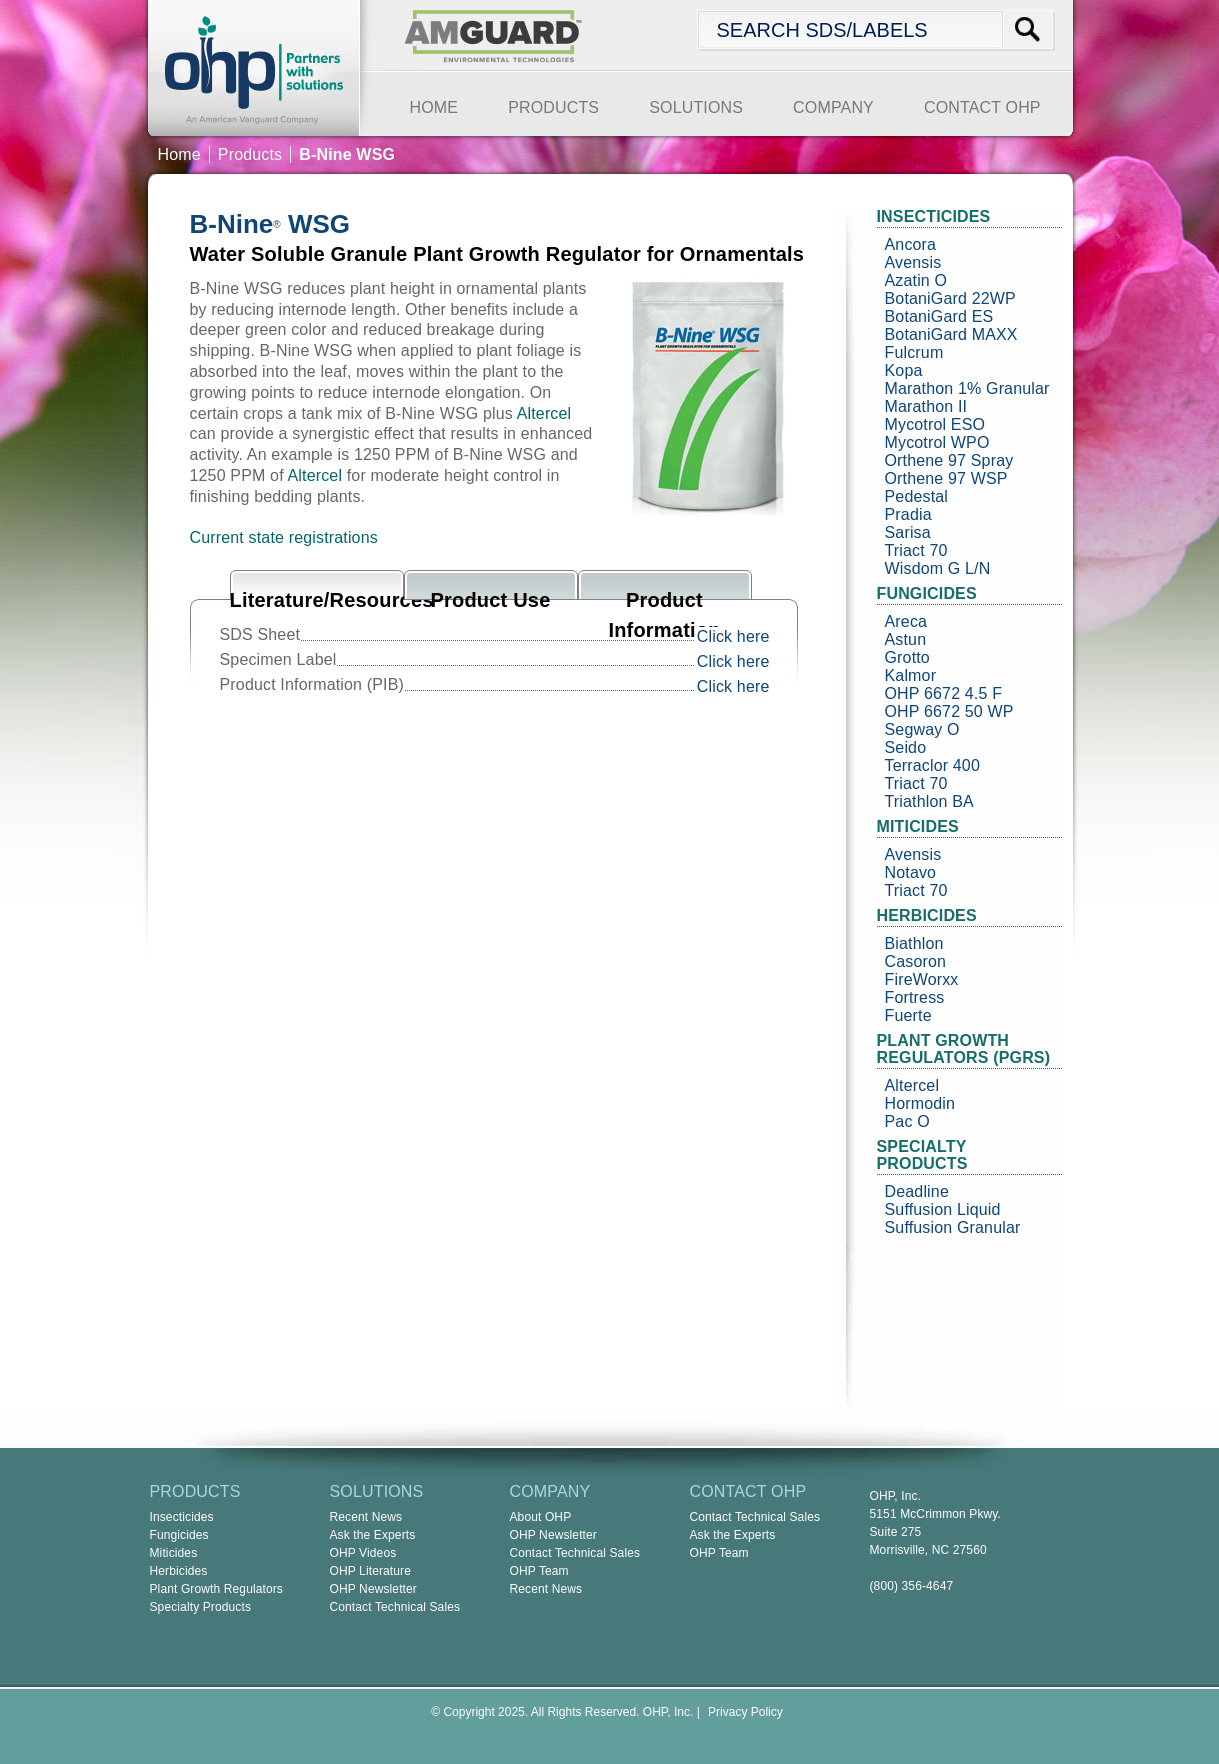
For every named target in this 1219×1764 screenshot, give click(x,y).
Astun (906, 639)
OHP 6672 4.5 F (944, 693)
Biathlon (914, 943)
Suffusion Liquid (943, 1209)
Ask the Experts (373, 1535)
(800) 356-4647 (912, 1586)
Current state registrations (284, 537)
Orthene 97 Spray (949, 460)
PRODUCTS (553, 107)
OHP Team (539, 1571)
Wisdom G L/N (938, 568)
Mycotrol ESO (935, 424)
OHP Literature (371, 1571)
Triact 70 (916, 550)
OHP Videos (363, 1553)
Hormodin (920, 1103)
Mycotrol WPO (937, 442)
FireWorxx (922, 979)
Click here (733, 636)
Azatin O (916, 280)
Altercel (544, 413)
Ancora (911, 244)
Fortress (915, 997)
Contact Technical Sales (395, 1607)
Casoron (916, 961)
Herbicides (179, 1571)
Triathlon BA (929, 801)
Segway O (922, 729)
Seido (906, 747)
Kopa (904, 370)
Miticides (174, 1553)
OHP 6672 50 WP (949, 711)
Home (179, 154)
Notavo (911, 872)
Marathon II (926, 406)
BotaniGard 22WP (950, 298)
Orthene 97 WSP (946, 478)
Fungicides (179, 1535)
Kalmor (911, 675)
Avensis (913, 262)
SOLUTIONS (696, 107)
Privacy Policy (745, 1712)
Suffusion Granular (953, 1227)
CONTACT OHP (982, 107)
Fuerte (908, 1015)
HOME (434, 107)
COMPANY (833, 107)
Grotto (907, 657)
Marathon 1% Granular (967, 388)
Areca (906, 621)
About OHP (541, 1517)
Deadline (917, 1191)
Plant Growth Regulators (217, 1589)
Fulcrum (914, 352)
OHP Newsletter (374, 1589)
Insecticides (182, 1517)
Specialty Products (201, 1607)
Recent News (366, 1517)
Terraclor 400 (932, 765)
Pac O (907, 1121)
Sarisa (908, 532)
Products (250, 154)
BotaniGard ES (939, 316)
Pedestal (917, 496)
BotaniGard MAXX (951, 334)
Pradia (908, 514)
